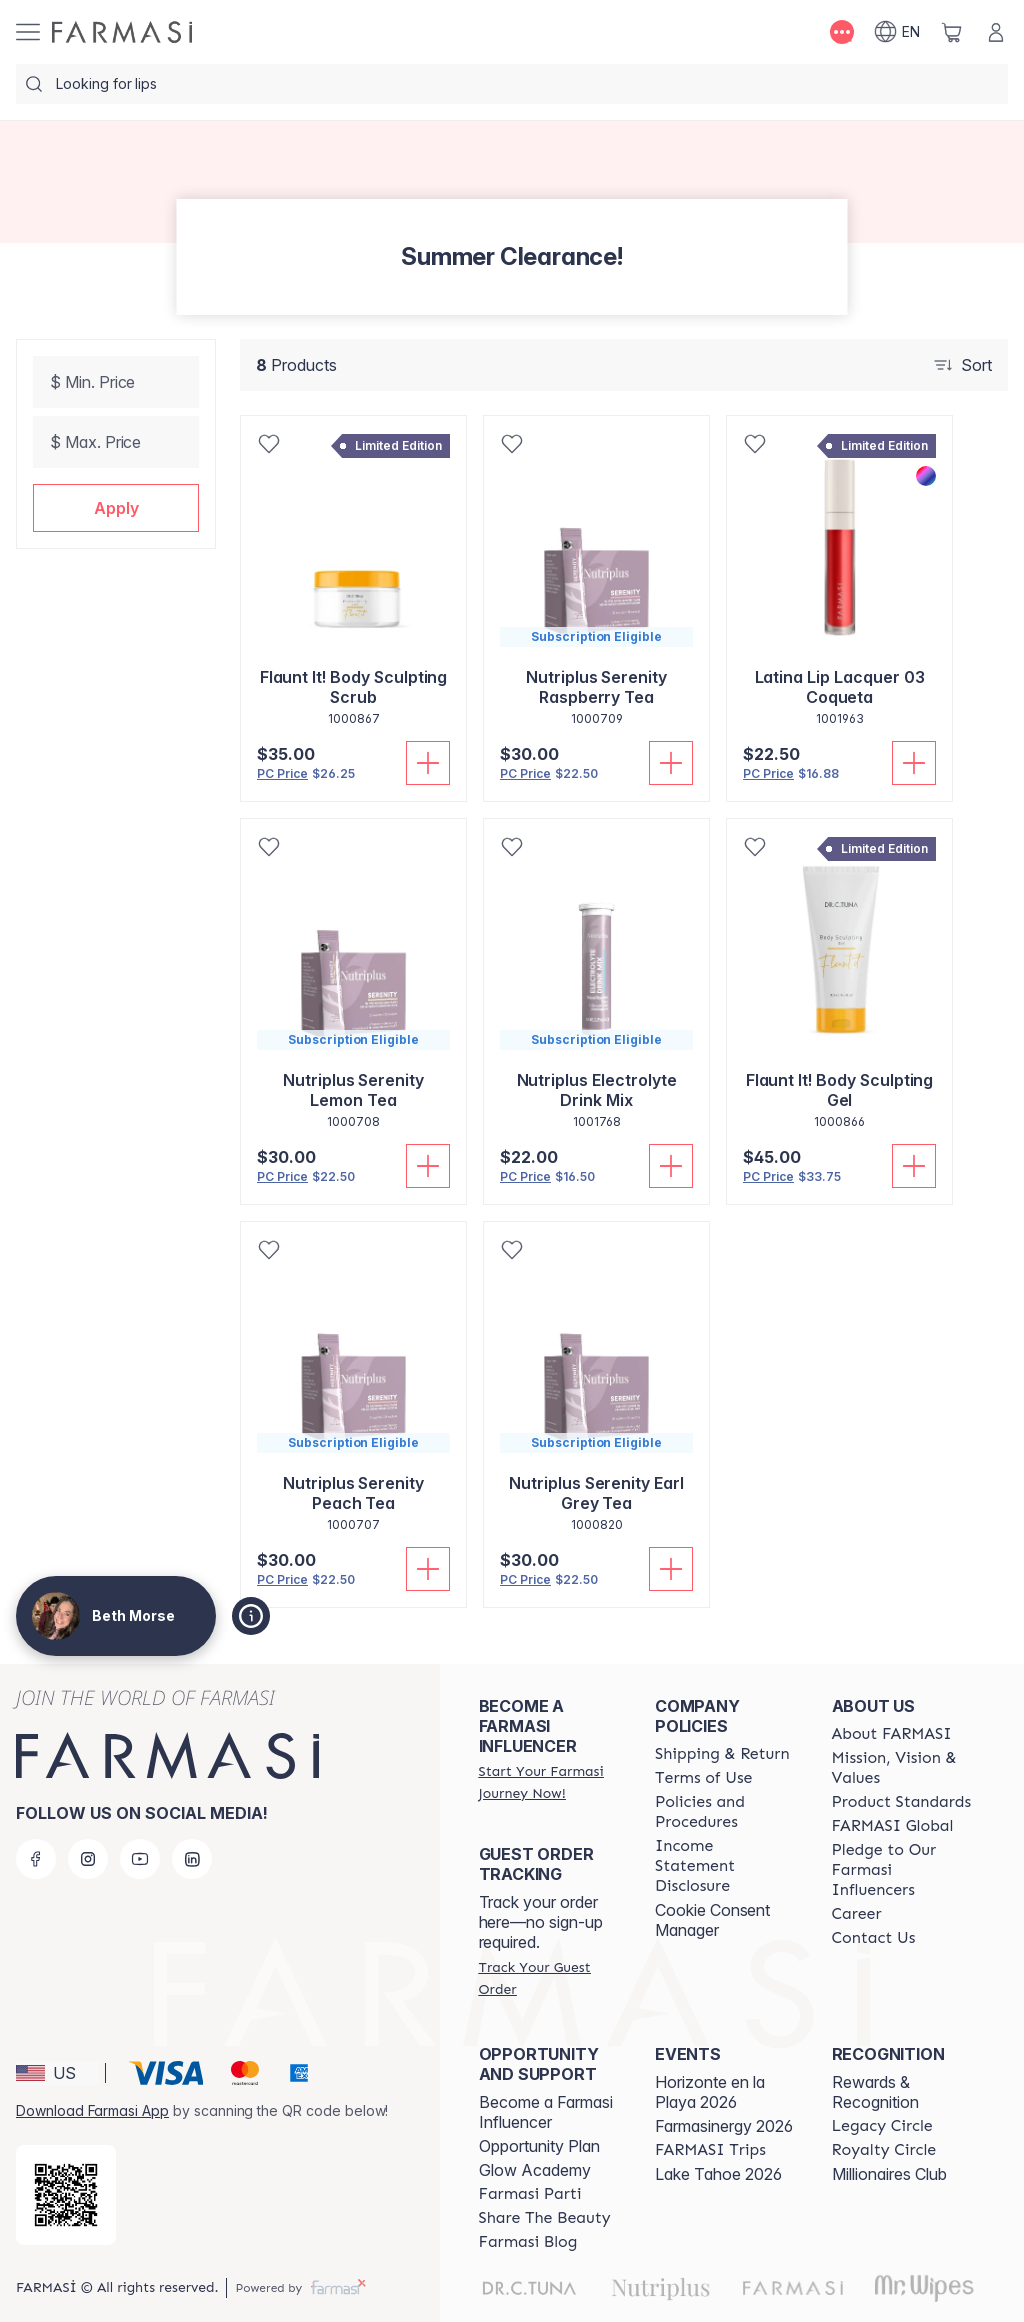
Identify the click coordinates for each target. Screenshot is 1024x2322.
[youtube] (140, 1859)
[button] (116, 508)
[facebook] (36, 1859)
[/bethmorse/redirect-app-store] (66, 2195)
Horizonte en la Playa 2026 (710, 2092)
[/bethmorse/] (122, 32)
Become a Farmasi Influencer (546, 2112)
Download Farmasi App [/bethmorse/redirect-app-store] (92, 2110)
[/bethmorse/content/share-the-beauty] (545, 2218)
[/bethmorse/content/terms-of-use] (703, 1778)
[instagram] (88, 1859)
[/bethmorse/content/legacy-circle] (882, 2126)
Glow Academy (535, 2170)
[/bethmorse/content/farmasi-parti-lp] (530, 2194)
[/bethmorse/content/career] (857, 1914)
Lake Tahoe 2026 (718, 2174)
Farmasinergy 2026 (724, 2126)
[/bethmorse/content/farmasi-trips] (710, 2150)
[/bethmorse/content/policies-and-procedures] (725, 1812)
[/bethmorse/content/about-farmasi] (892, 1734)
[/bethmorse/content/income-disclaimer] (725, 1866)
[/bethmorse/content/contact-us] (874, 1938)
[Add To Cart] (428, 763)
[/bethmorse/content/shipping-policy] (722, 1754)
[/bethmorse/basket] (952, 32)
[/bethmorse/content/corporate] (893, 1826)
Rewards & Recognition (875, 2092)
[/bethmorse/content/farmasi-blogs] (528, 2242)
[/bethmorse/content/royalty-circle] (884, 2150)
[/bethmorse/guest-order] (549, 1978)
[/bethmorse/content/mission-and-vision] (902, 1768)
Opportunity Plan (539, 2146)
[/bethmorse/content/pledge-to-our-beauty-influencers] (902, 1870)
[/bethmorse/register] (549, 1782)
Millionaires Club (889, 2174)
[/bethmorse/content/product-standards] (902, 1802)
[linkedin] (192, 1859)
